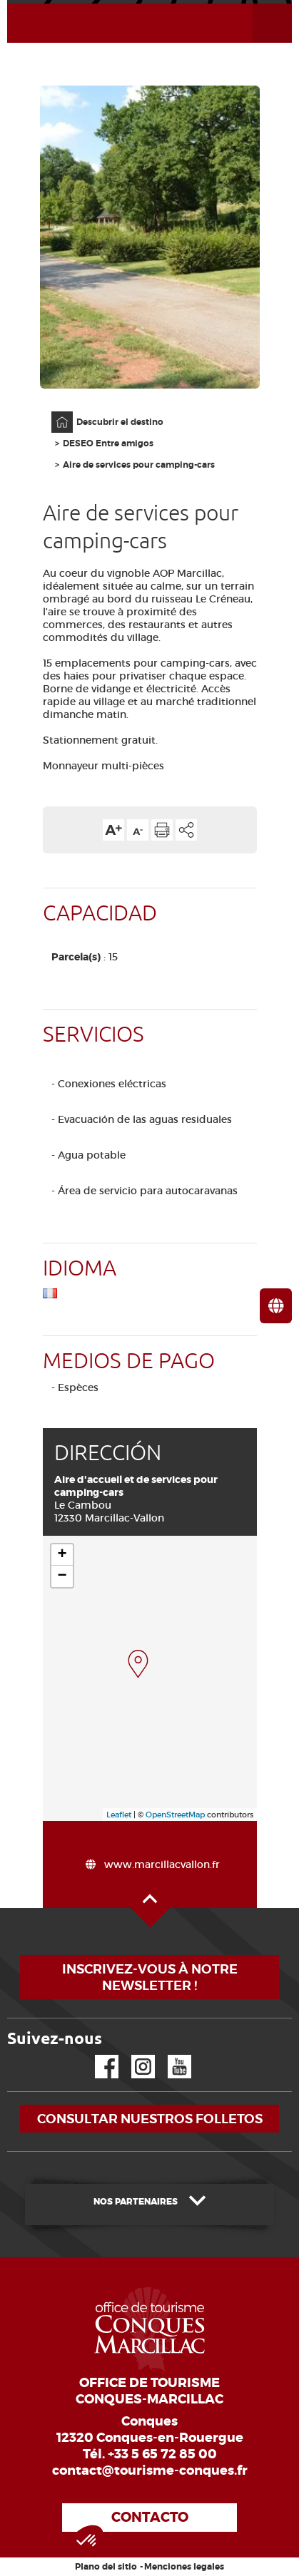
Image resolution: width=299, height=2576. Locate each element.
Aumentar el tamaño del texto (113, 829)
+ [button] (61, 1555)
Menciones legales (184, 2566)
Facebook (98, 2055)
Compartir (186, 829)
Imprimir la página (162, 829)
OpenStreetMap (175, 1815)
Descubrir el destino (119, 422)
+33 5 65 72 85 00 (162, 2454)
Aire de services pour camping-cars (139, 465)
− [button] (61, 1576)
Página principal (55, 411)
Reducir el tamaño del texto (137, 829)
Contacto (149, 2517)
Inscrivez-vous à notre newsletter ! (150, 1977)
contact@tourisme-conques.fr (150, 2470)
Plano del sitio (106, 2566)
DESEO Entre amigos (108, 443)
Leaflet (118, 1815)
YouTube (170, 2055)
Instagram (133, 2055)
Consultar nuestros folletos (150, 2118)
